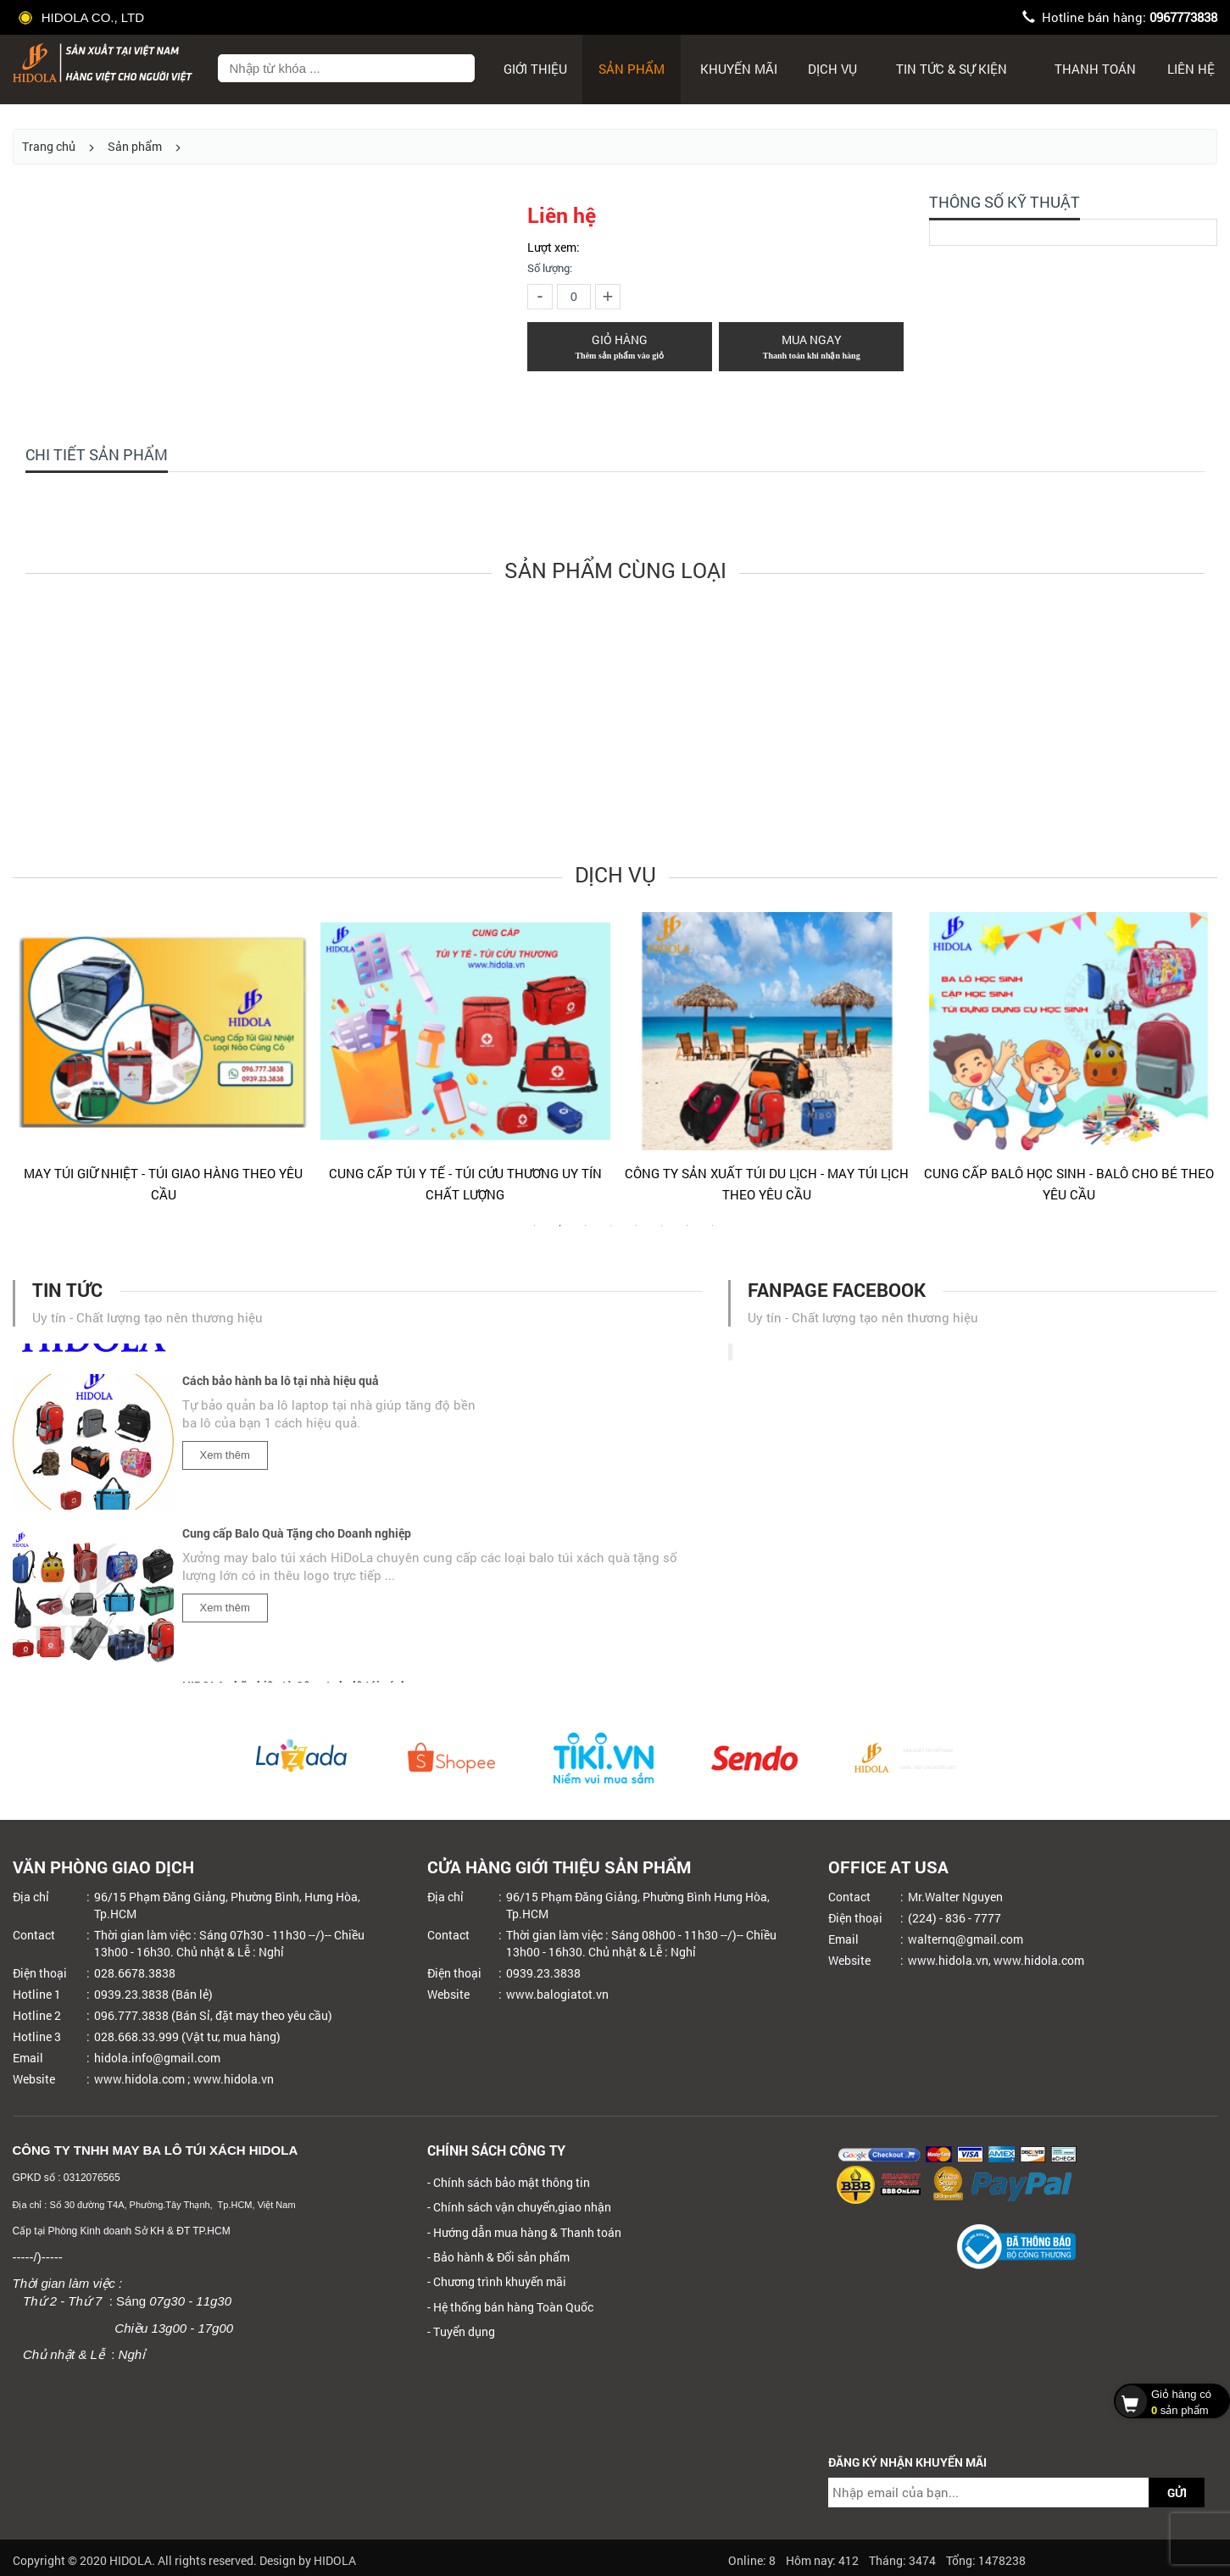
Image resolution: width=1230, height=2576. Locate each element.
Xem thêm (225, 1460)
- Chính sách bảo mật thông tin (508, 2182)
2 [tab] (560, 1234)
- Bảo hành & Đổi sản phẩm (498, 2257)
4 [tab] (611, 1234)
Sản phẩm (631, 68)
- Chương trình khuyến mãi (496, 2281)
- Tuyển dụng (461, 2331)
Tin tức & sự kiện (951, 68)
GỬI (1177, 2492)
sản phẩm (1168, 2400)
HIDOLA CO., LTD (83, 17)
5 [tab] (637, 1234)
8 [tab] (713, 1234)
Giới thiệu (535, 68)
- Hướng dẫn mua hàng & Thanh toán (524, 2232)
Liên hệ (1191, 68)
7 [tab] (687, 1234)
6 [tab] (662, 1234)
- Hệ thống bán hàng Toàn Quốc (510, 2307)
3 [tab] (586, 1234)
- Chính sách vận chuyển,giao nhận (519, 2207)
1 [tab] (535, 1234)
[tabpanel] (163, 1065)
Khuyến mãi (738, 68)
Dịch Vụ (832, 68)
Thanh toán (1095, 68)
